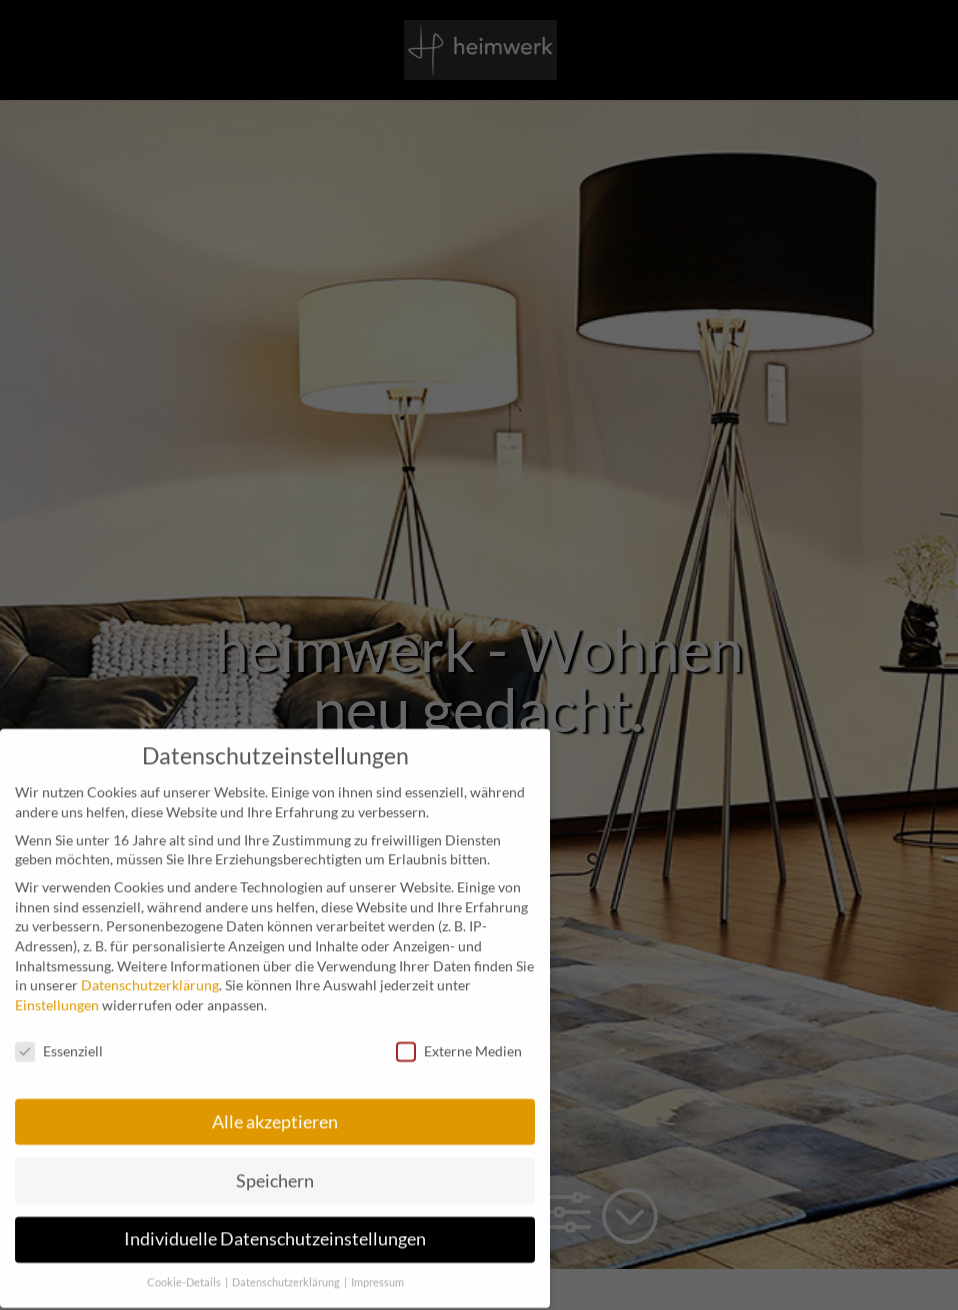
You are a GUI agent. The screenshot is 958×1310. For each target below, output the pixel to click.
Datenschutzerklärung (150, 973)
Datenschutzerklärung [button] (287, 1271)
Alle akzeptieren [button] (275, 1109)
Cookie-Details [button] (185, 1271)
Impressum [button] (377, 1271)
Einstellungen (57, 993)
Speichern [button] (275, 1168)
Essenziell (59, 1039)
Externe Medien (459, 1039)
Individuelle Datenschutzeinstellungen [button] (275, 1227)
